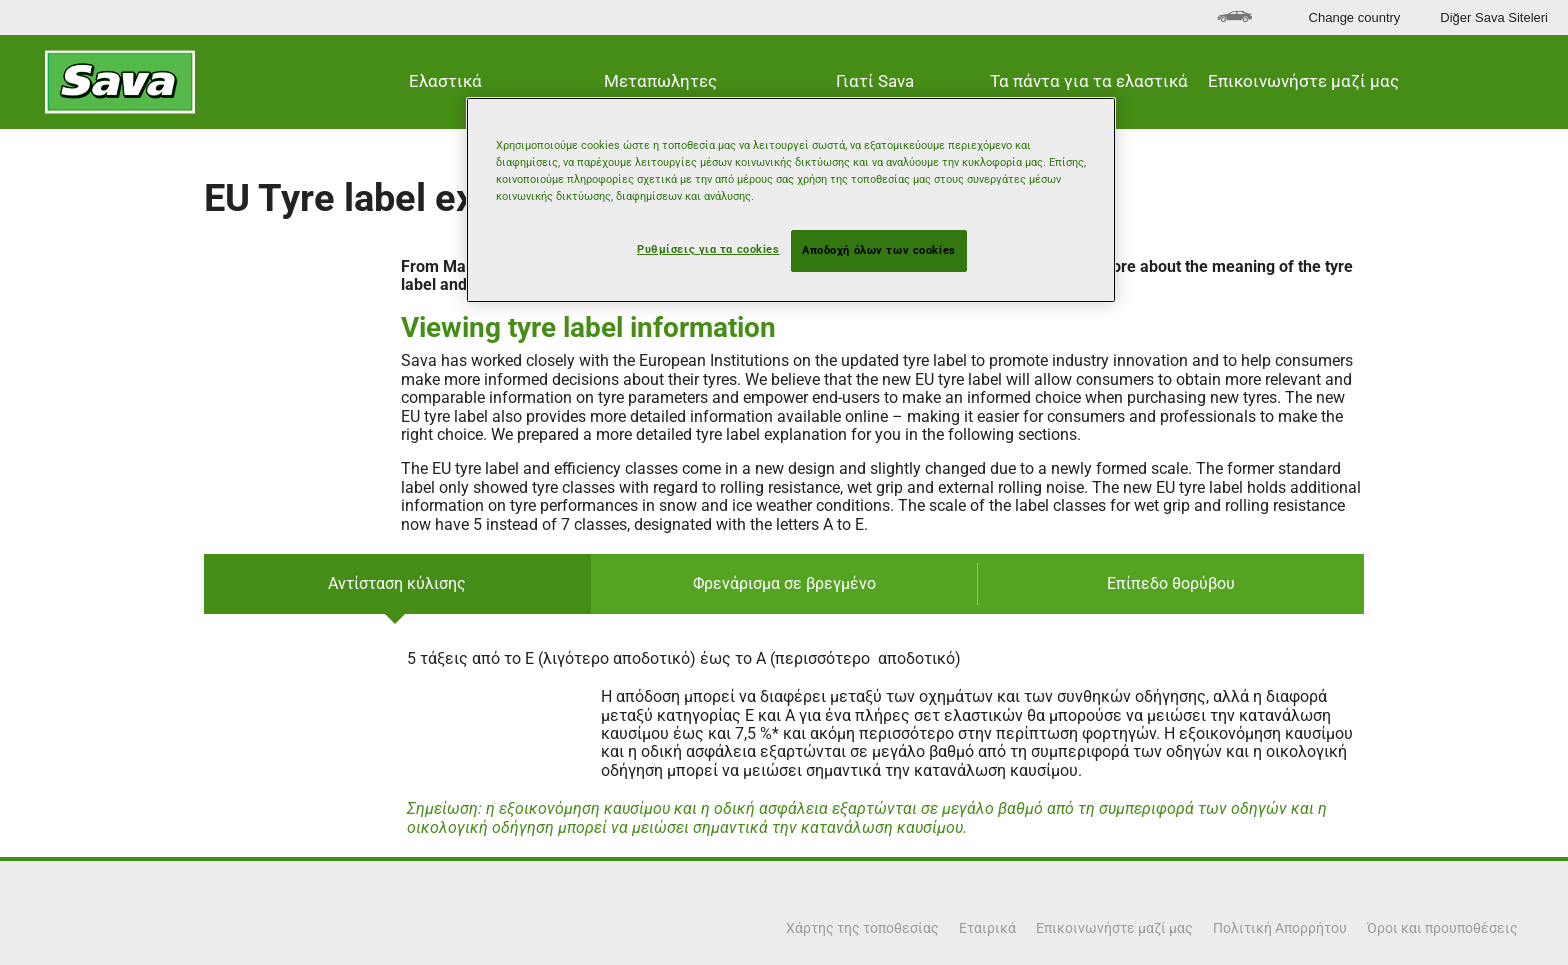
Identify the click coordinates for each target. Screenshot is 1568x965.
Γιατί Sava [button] (875, 81)
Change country (1355, 17)
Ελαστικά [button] (445, 81)
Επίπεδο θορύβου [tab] (1171, 583)
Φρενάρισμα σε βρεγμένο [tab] (784, 583)
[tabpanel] (784, 743)
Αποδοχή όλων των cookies (879, 250)
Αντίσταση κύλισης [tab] (397, 583)
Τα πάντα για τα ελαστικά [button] (1089, 81)
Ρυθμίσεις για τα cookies (708, 249)
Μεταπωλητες (660, 81)
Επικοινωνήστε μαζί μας (1303, 81)
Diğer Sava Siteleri (1494, 17)
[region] (791, 200)
